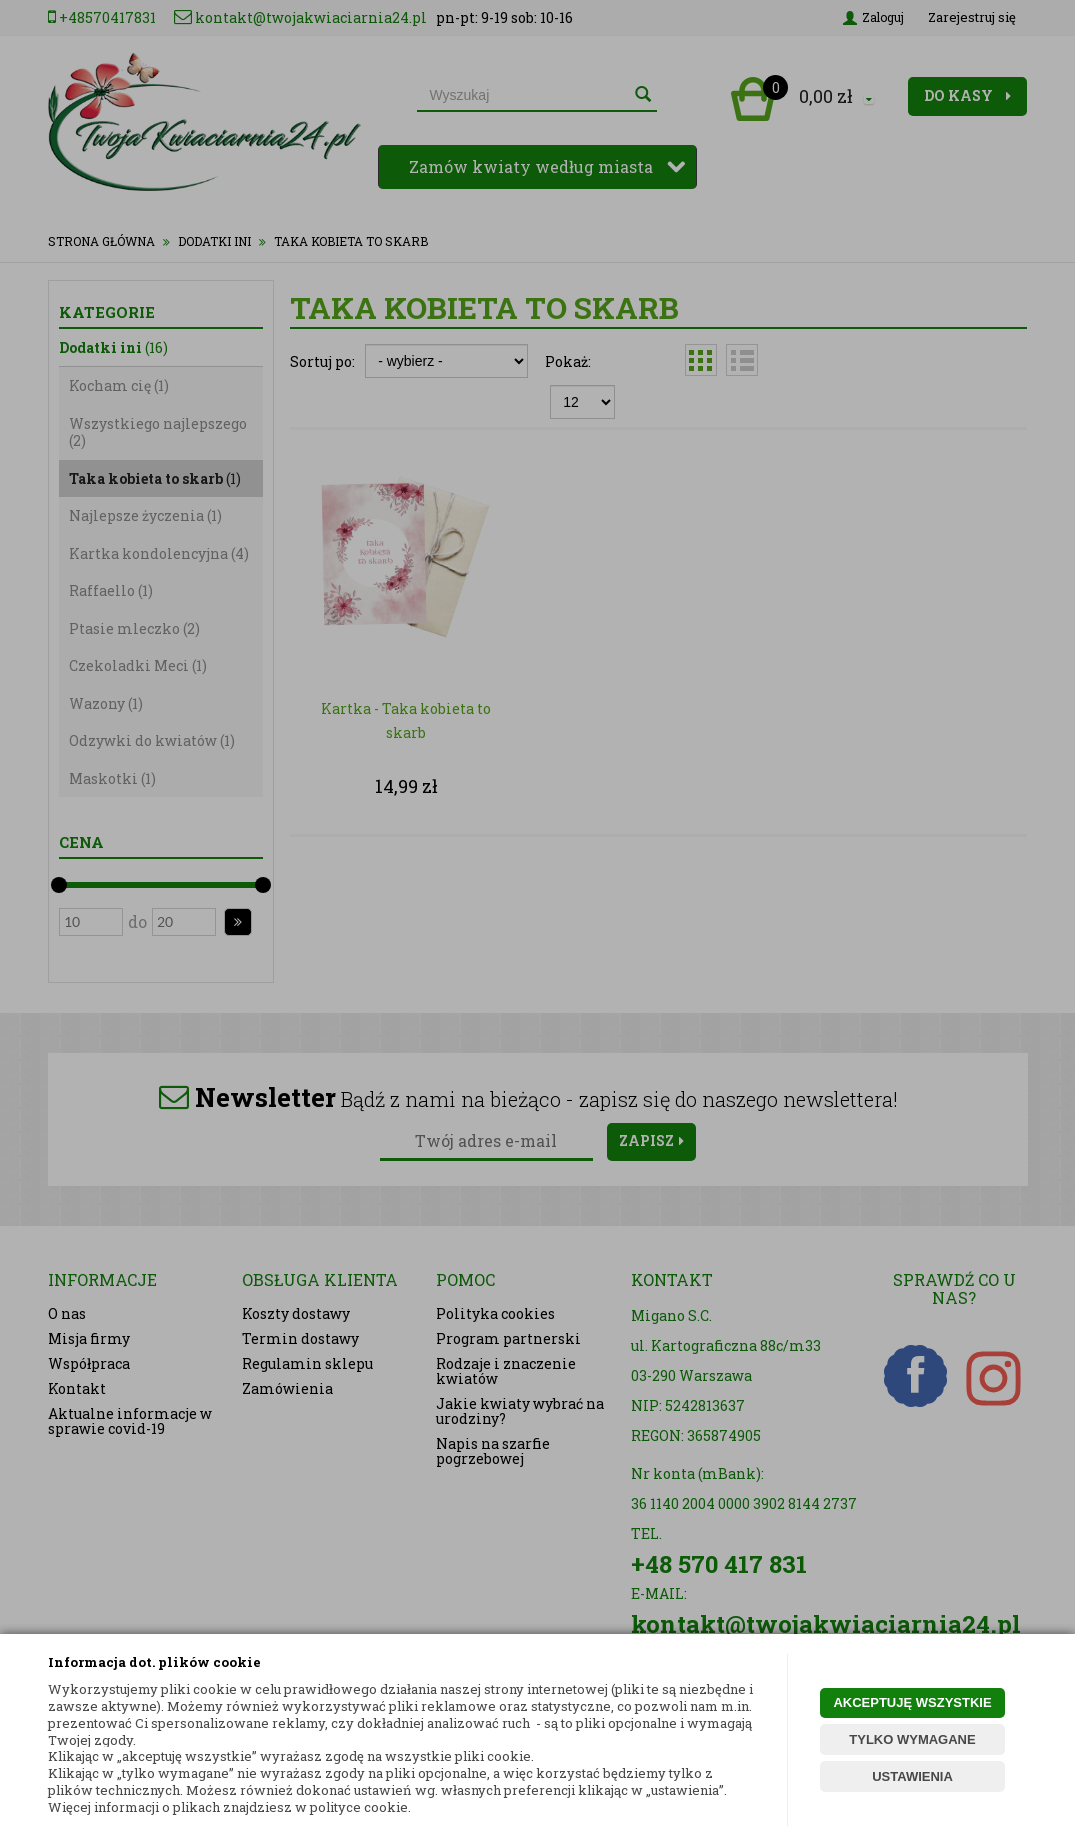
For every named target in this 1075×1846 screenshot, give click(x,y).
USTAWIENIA (912, 1776)
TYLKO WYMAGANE (912, 1739)
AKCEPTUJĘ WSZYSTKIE (912, 1702)
